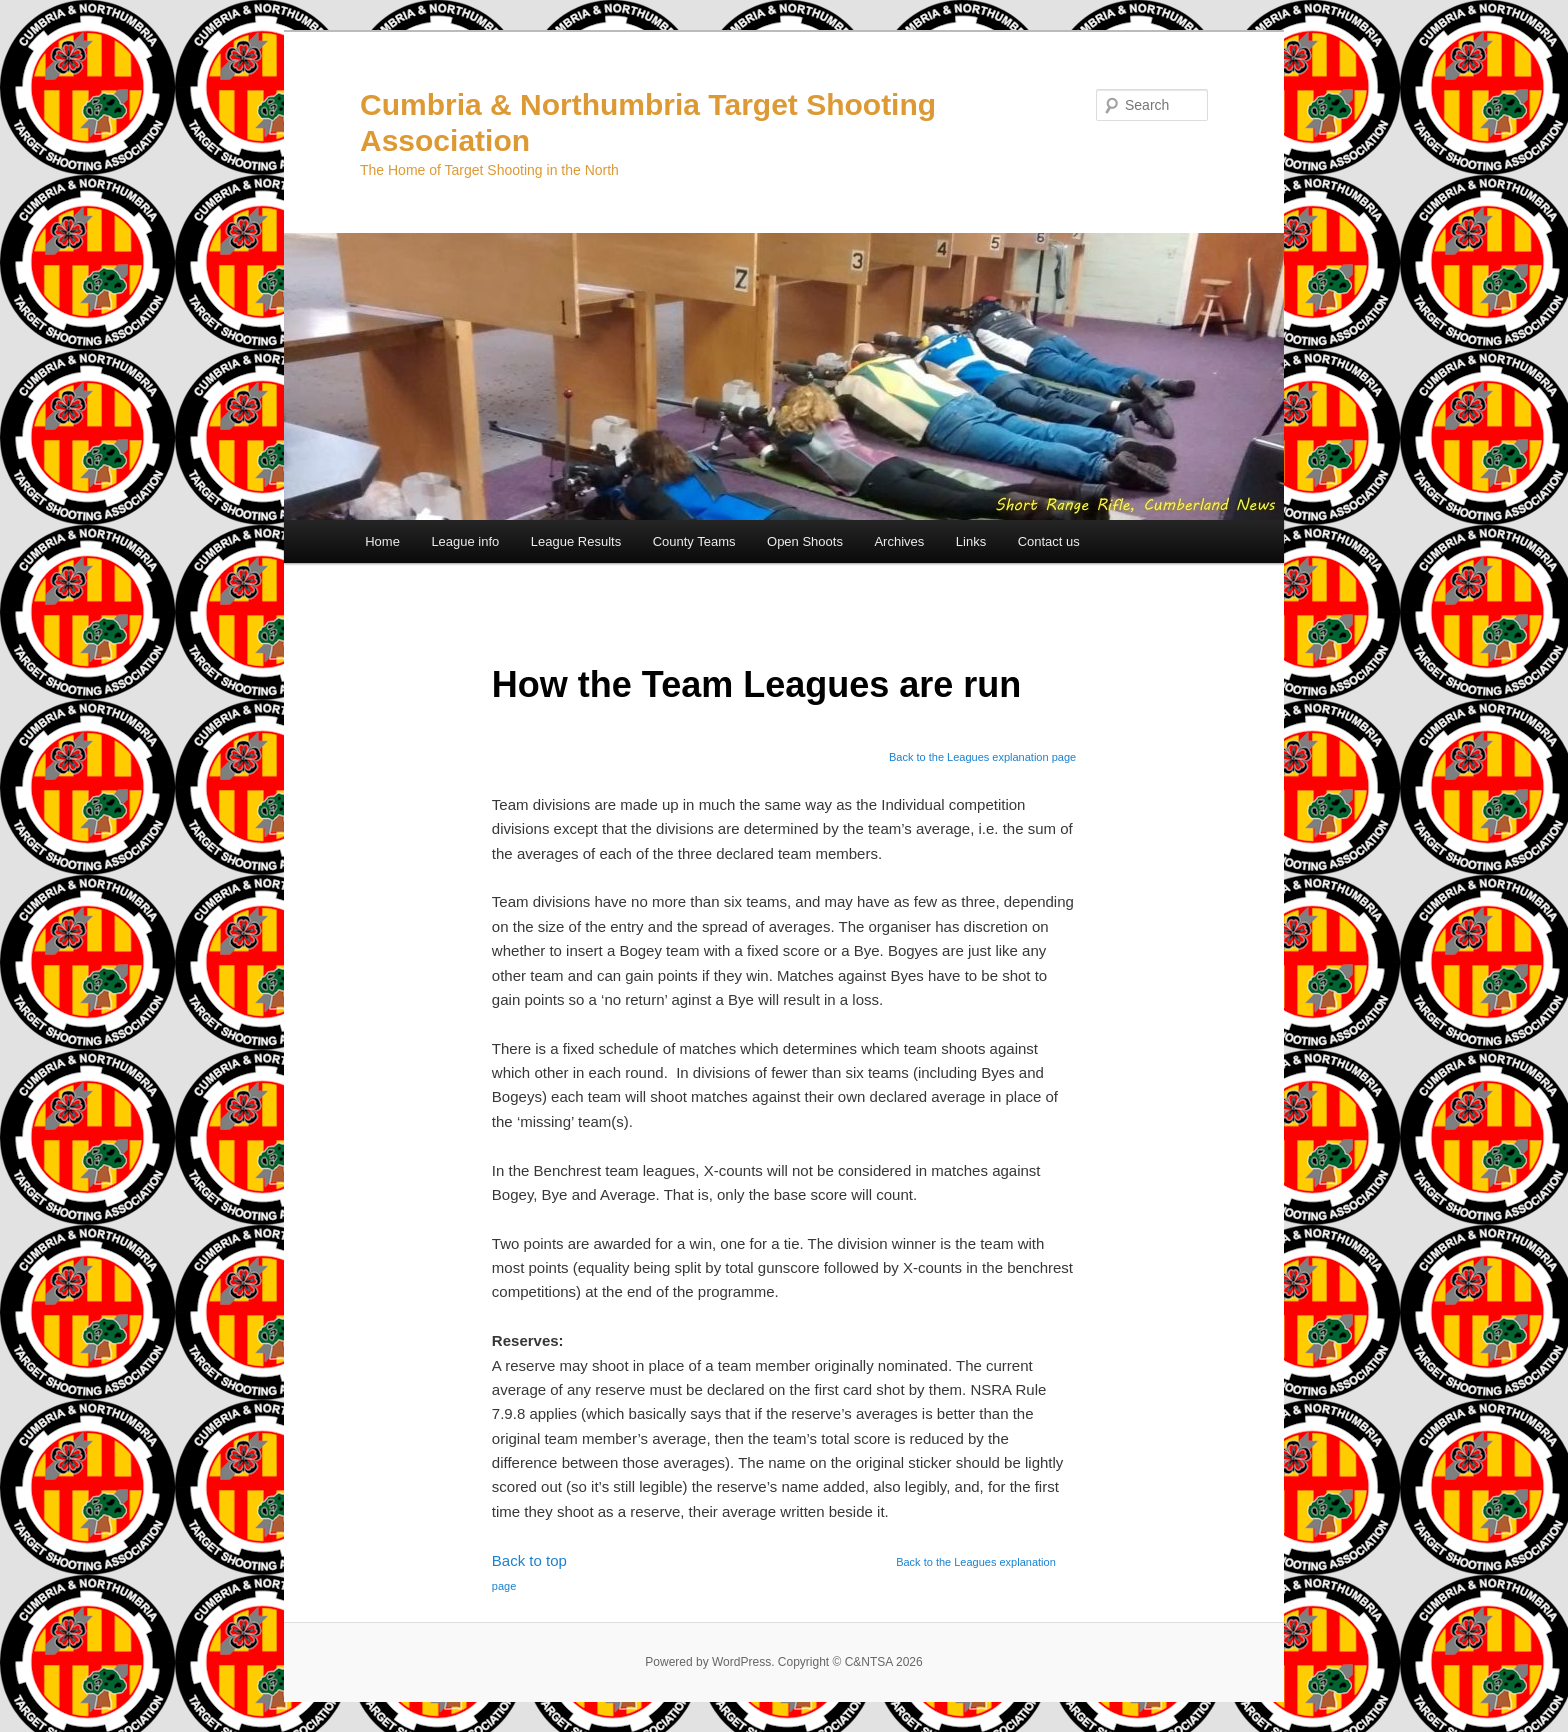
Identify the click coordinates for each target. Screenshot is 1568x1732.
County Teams (694, 541)
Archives (899, 541)
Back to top (529, 1560)
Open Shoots (805, 541)
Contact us (1049, 541)
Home (382, 541)
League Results (576, 541)
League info (465, 541)
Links (971, 541)
